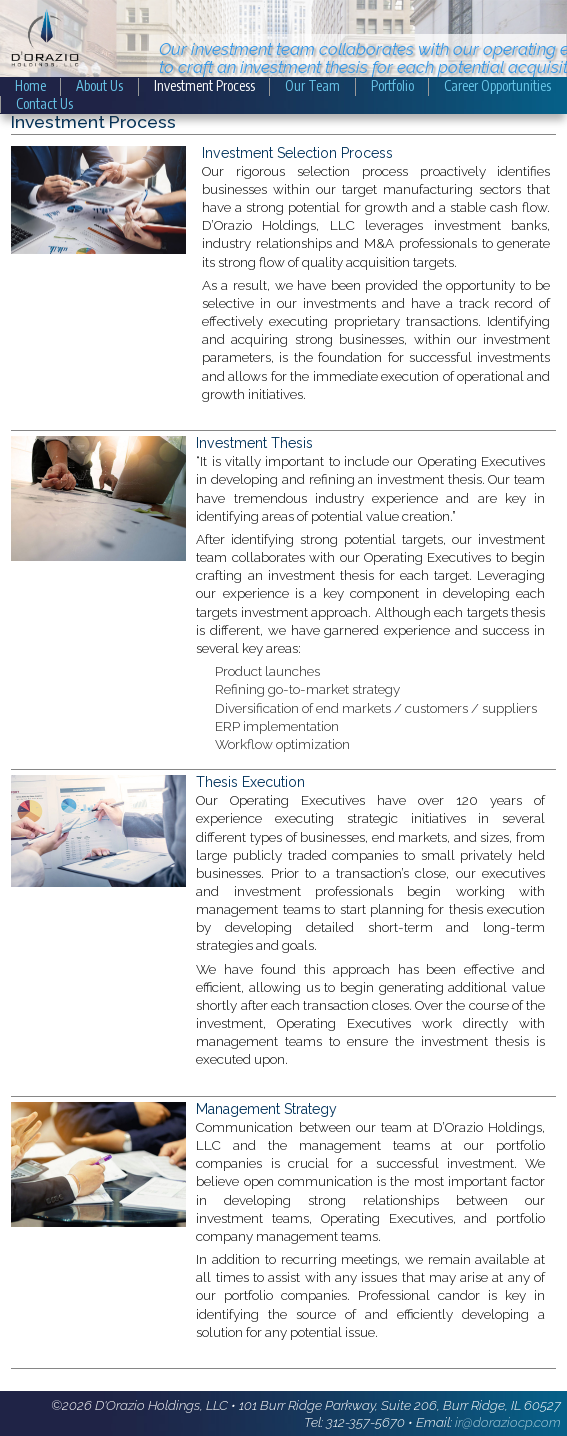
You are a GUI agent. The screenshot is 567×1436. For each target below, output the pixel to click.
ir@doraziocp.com (508, 1422)
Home (30, 86)
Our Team (312, 86)
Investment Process (204, 86)
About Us (99, 86)
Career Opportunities (497, 86)
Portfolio (392, 86)
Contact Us (44, 104)
